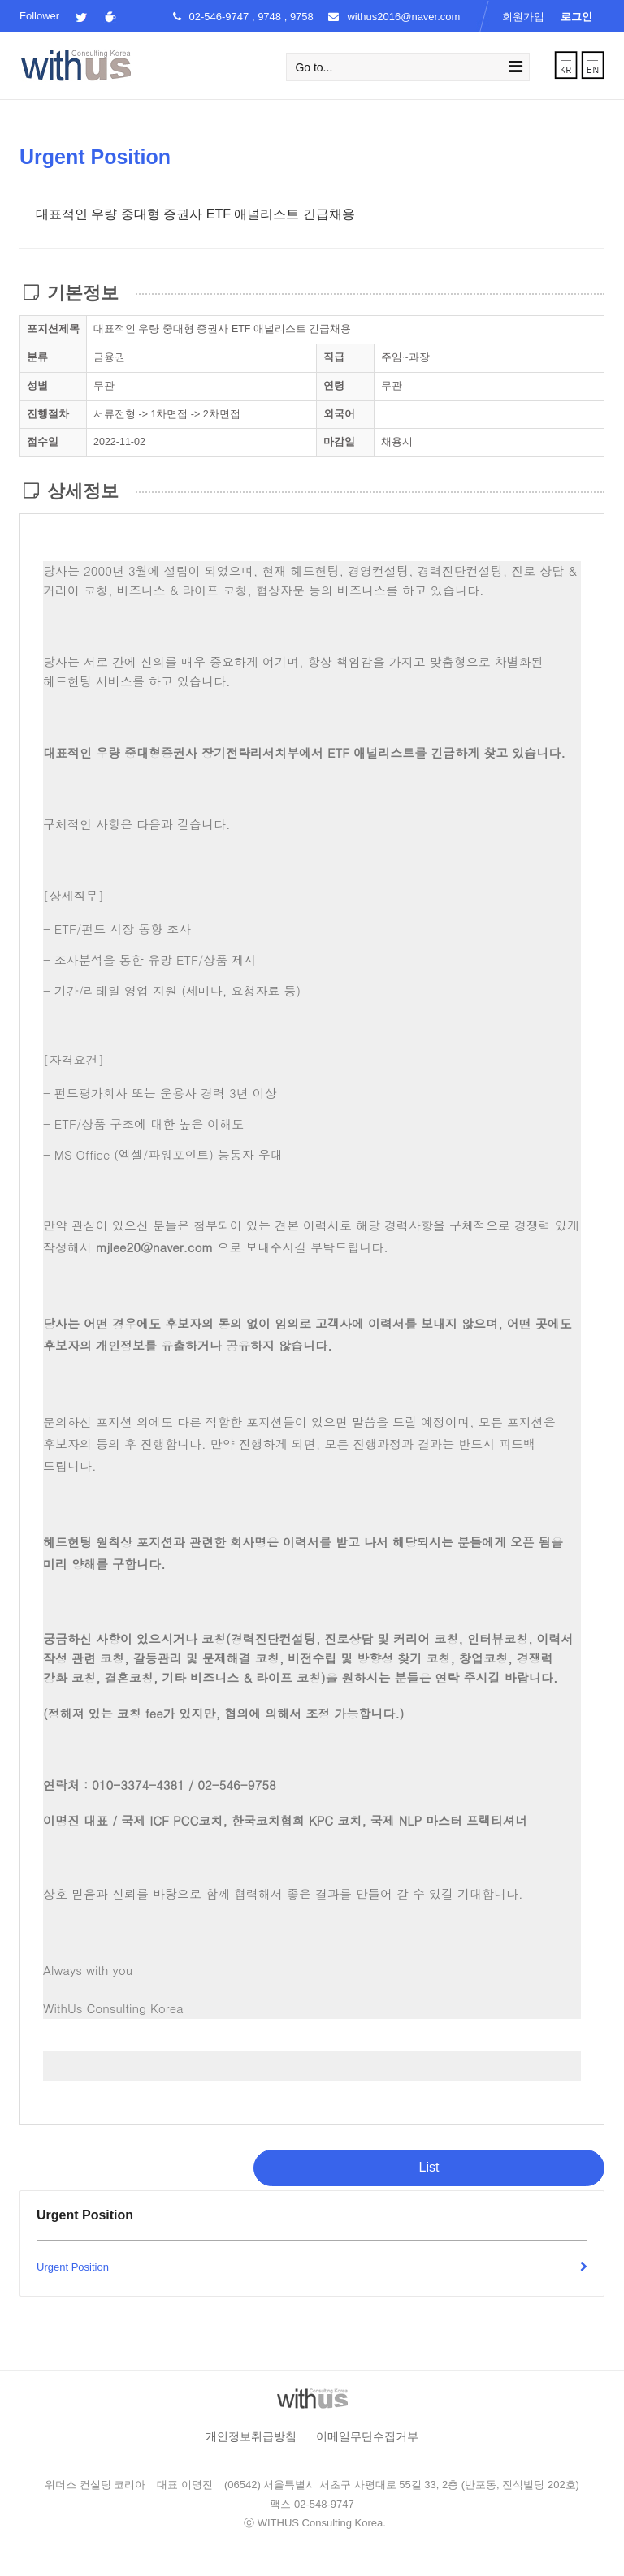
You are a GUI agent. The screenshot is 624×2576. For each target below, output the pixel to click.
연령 (333, 385)
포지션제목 (53, 329)
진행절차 (48, 414)
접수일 (42, 441)
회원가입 (523, 17)
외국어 (339, 414)
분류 (37, 357)
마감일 (339, 441)
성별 (37, 385)
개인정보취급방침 (251, 2436)
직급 (333, 357)
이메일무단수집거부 (367, 2436)
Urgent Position (312, 2268)
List (429, 2167)
